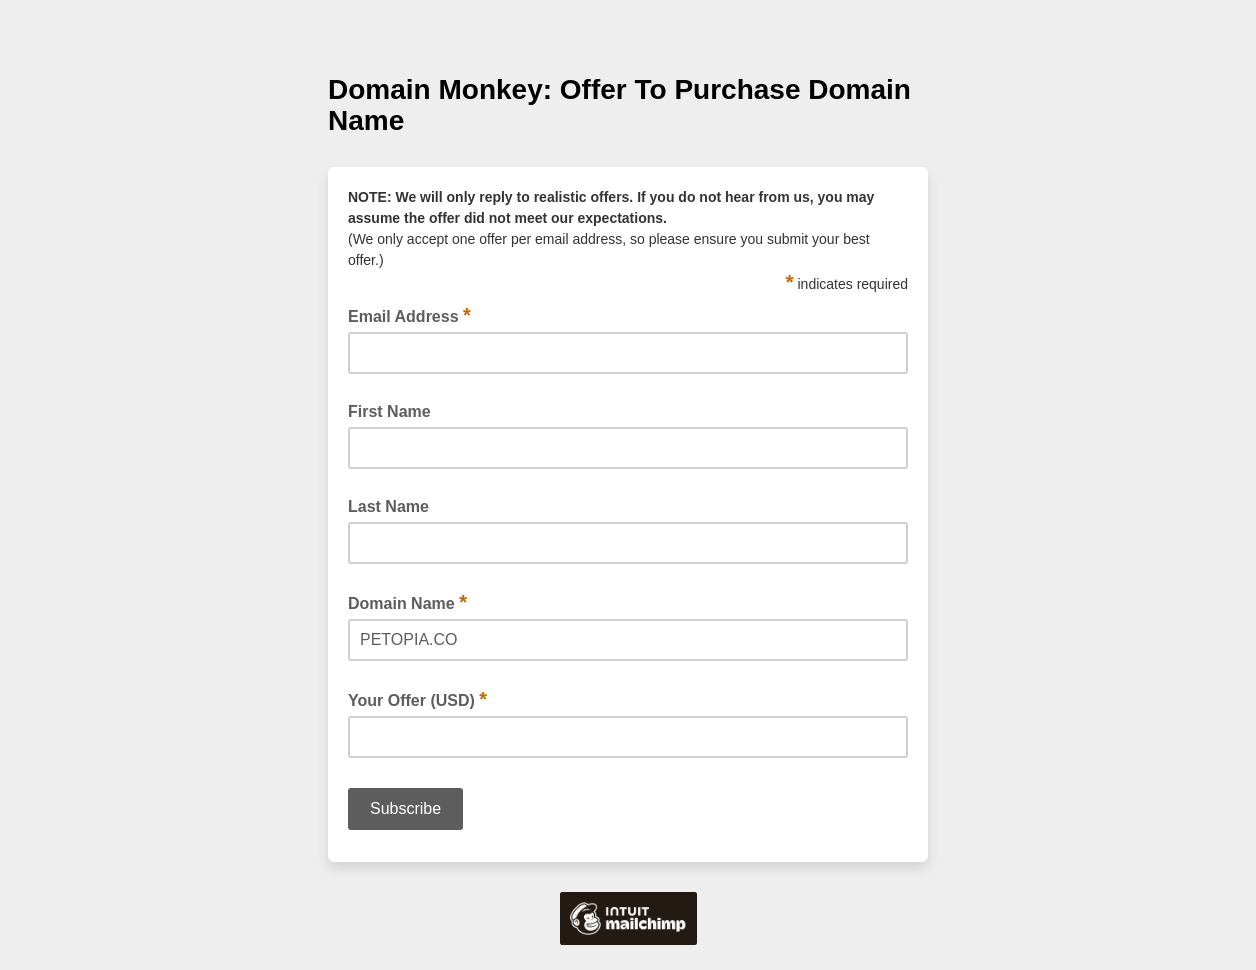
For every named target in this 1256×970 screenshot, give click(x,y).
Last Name (388, 506)
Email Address (409, 315)
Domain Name (407, 602)
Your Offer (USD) (417, 699)
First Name (389, 411)
